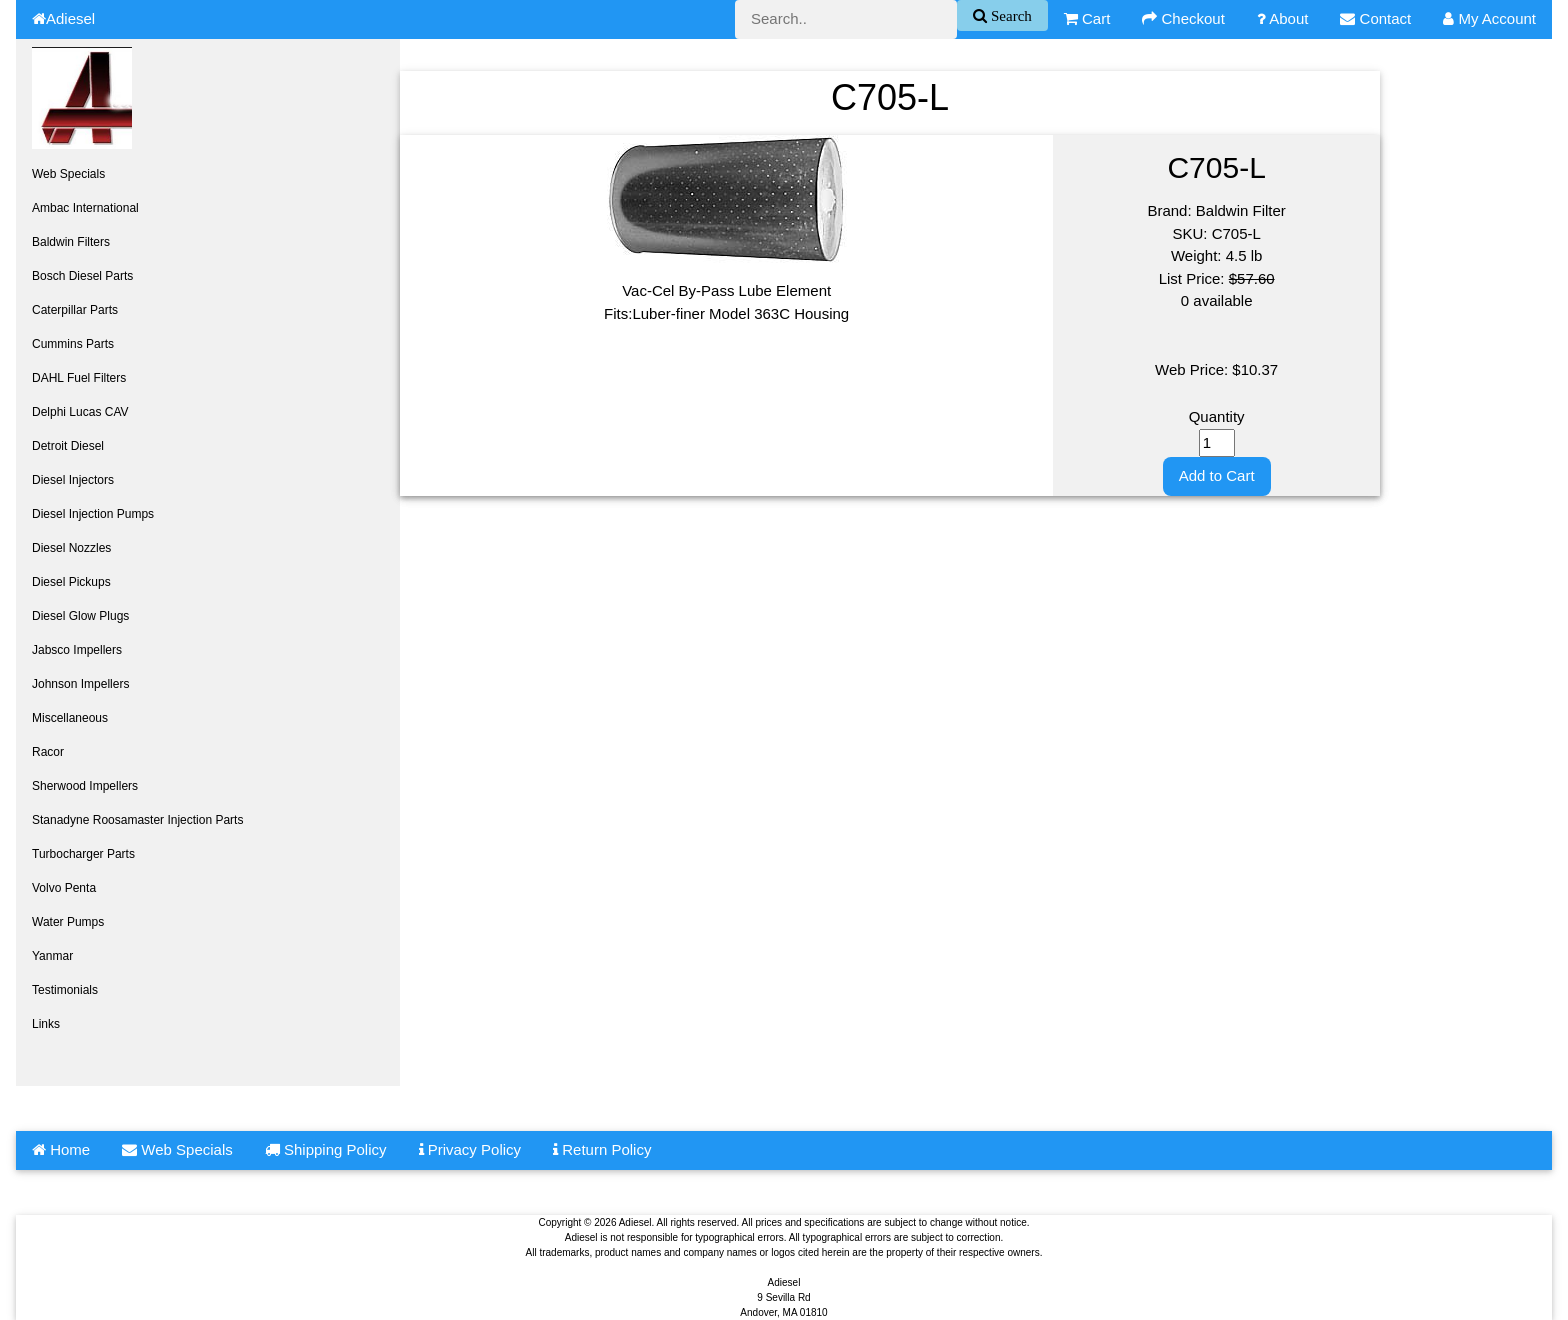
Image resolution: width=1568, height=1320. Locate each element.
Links (46, 1024)
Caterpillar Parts (75, 310)
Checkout (1183, 18)
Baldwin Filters (71, 242)
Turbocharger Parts (83, 854)
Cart (1087, 18)
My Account (1489, 18)
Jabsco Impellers (77, 650)
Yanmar (52, 956)
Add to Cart (1217, 475)
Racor (48, 752)
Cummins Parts (73, 344)
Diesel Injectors (73, 480)
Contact (1375, 18)
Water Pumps (68, 922)
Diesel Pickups (71, 582)
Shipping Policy (326, 1149)
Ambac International (85, 208)
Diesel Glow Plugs (80, 616)
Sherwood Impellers (85, 786)
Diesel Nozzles (71, 548)
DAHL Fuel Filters (79, 378)
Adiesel (63, 18)
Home (61, 1149)
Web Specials (68, 174)
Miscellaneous (70, 718)
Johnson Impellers (80, 684)
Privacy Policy (470, 1149)
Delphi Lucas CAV (80, 412)
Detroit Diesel (68, 446)
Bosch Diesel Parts (82, 276)
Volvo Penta (64, 888)
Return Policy (602, 1149)
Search (1009, 15)
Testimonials (65, 990)
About (1283, 18)
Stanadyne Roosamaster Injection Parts (137, 820)
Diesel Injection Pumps (93, 514)
